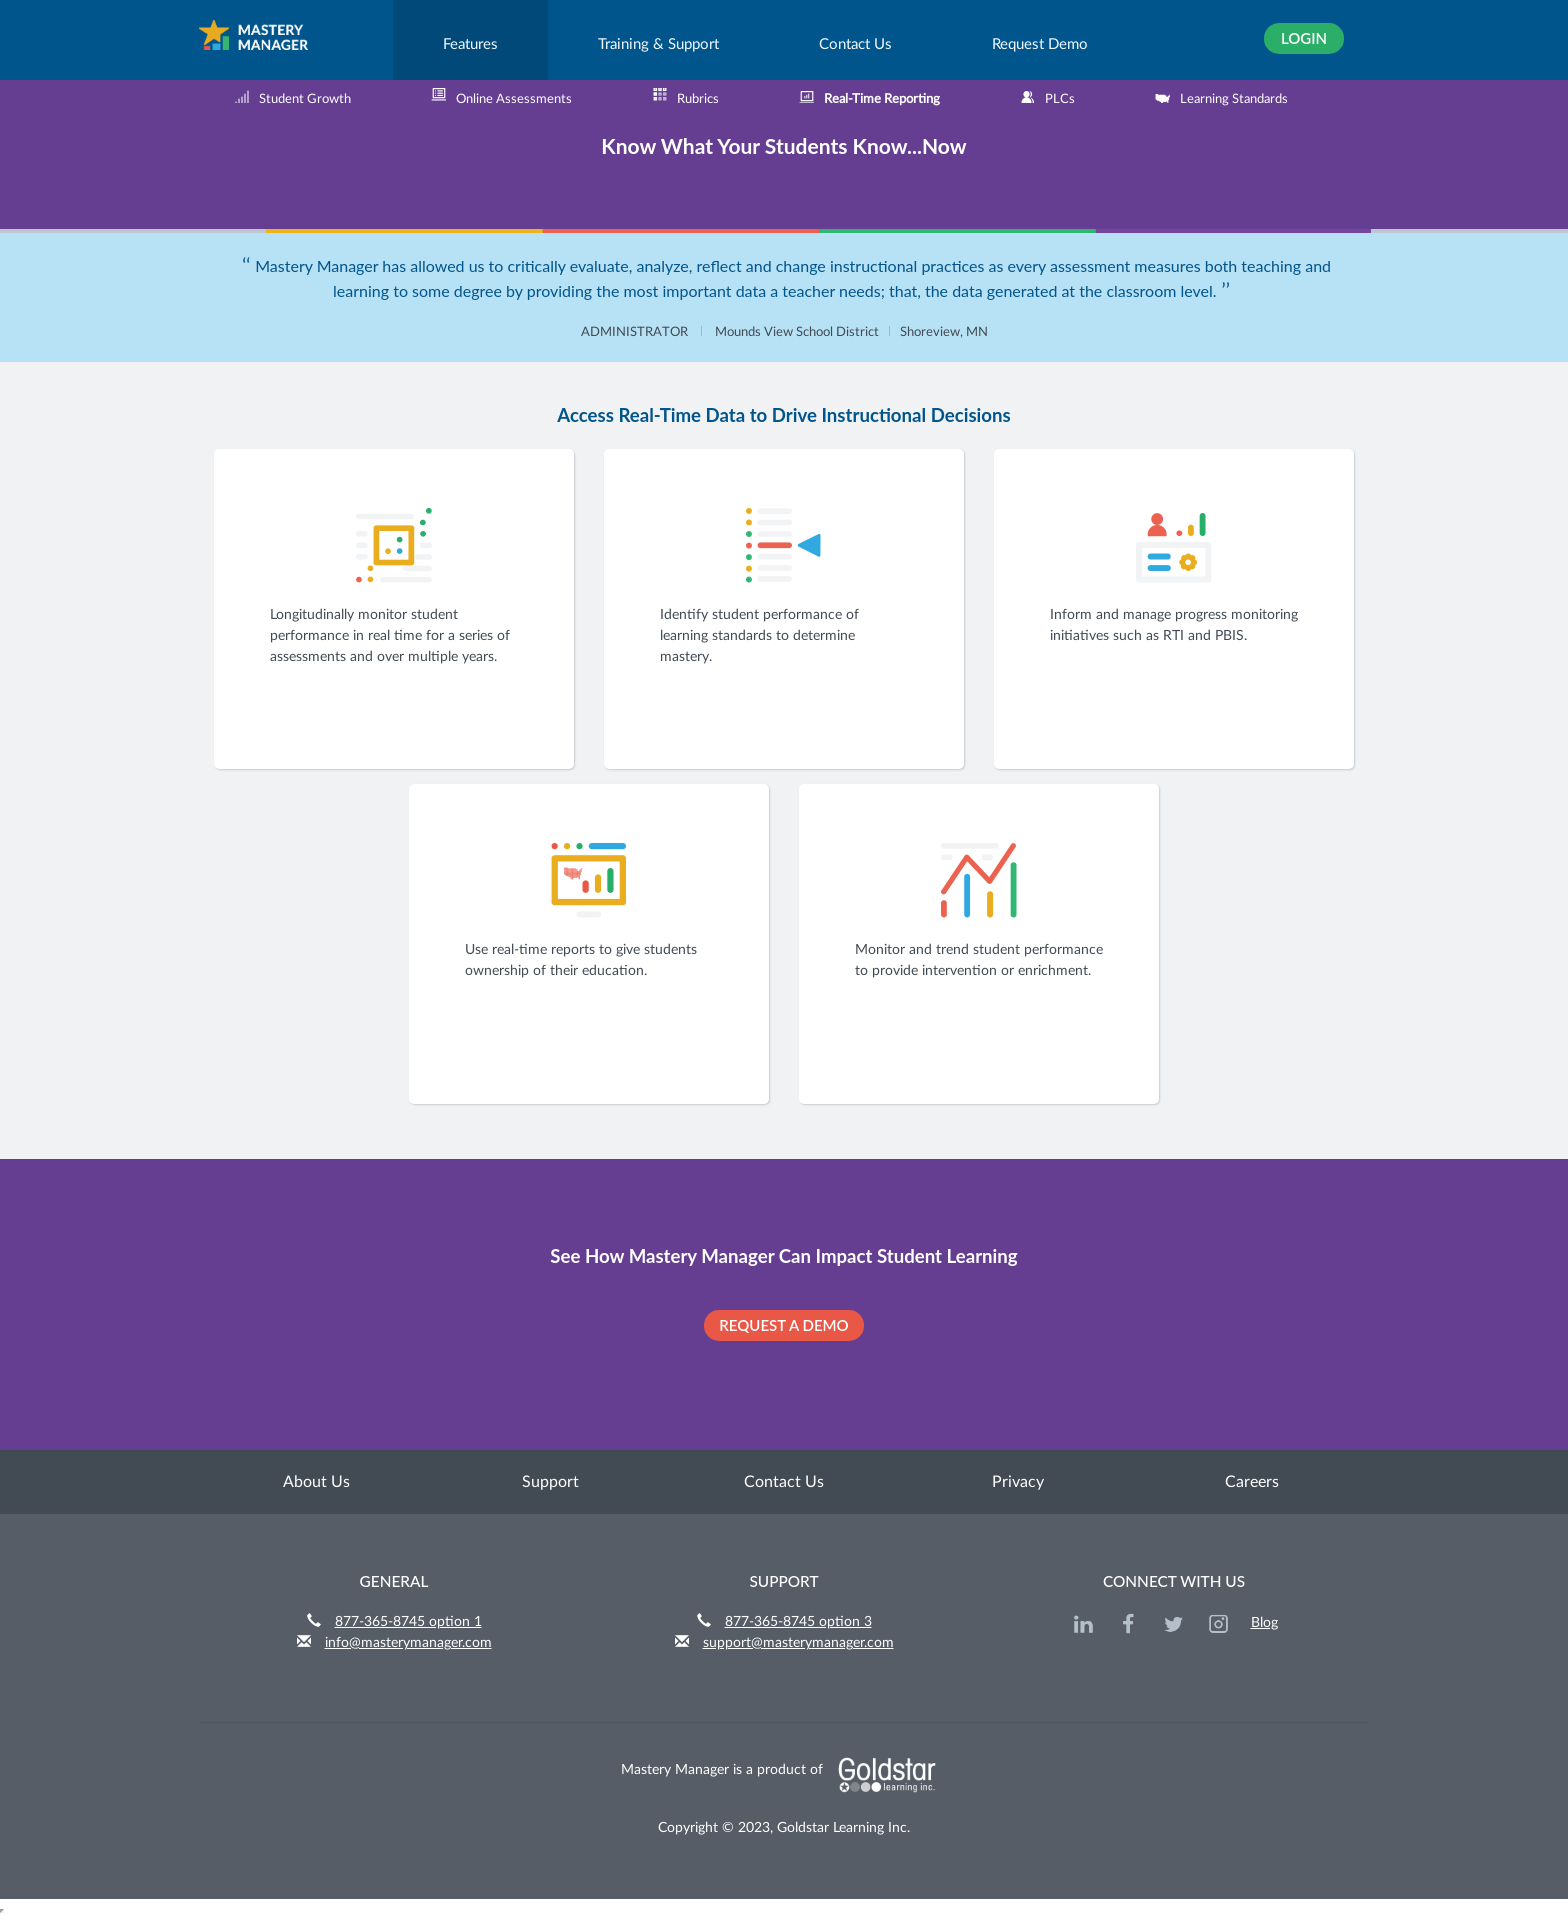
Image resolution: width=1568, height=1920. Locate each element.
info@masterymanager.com (408, 1643)
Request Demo (1040, 44)
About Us (316, 1482)
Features (470, 44)
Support (550, 1482)
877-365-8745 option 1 (408, 1622)
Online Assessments (501, 97)
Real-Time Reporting (869, 97)
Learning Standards (1221, 97)
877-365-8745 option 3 (798, 1622)
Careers (1252, 1482)
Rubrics (685, 97)
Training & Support (658, 44)
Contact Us (855, 44)
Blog (1264, 1623)
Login (1304, 38)
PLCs (1047, 97)
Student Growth (292, 97)
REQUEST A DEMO (783, 1325)
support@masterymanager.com (798, 1643)
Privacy (1018, 1482)
